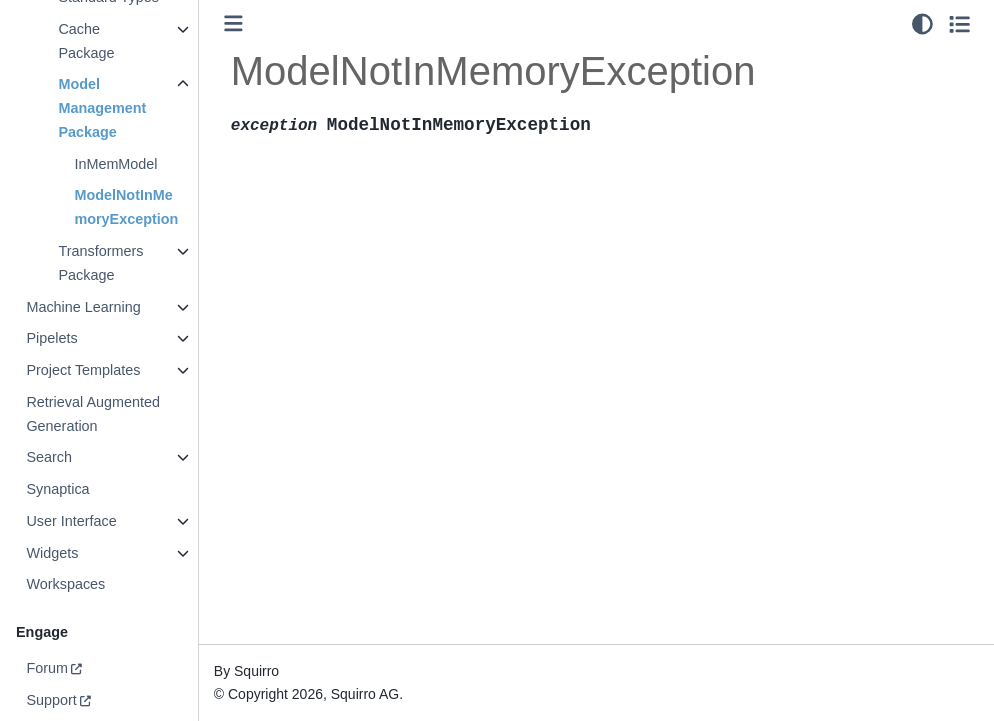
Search (49, 457)
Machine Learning (83, 307)
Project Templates (83, 370)
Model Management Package (102, 108)
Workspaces (65, 584)
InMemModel (115, 164)
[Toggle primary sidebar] (233, 23)
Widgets (52, 553)
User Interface (71, 521)
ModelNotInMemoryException (126, 207)
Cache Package (86, 41)
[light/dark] (922, 24)
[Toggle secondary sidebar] (959, 24)
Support (51, 700)
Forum (47, 668)
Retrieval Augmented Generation (93, 414)
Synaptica (57, 489)
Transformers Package (100, 263)
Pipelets (51, 338)
